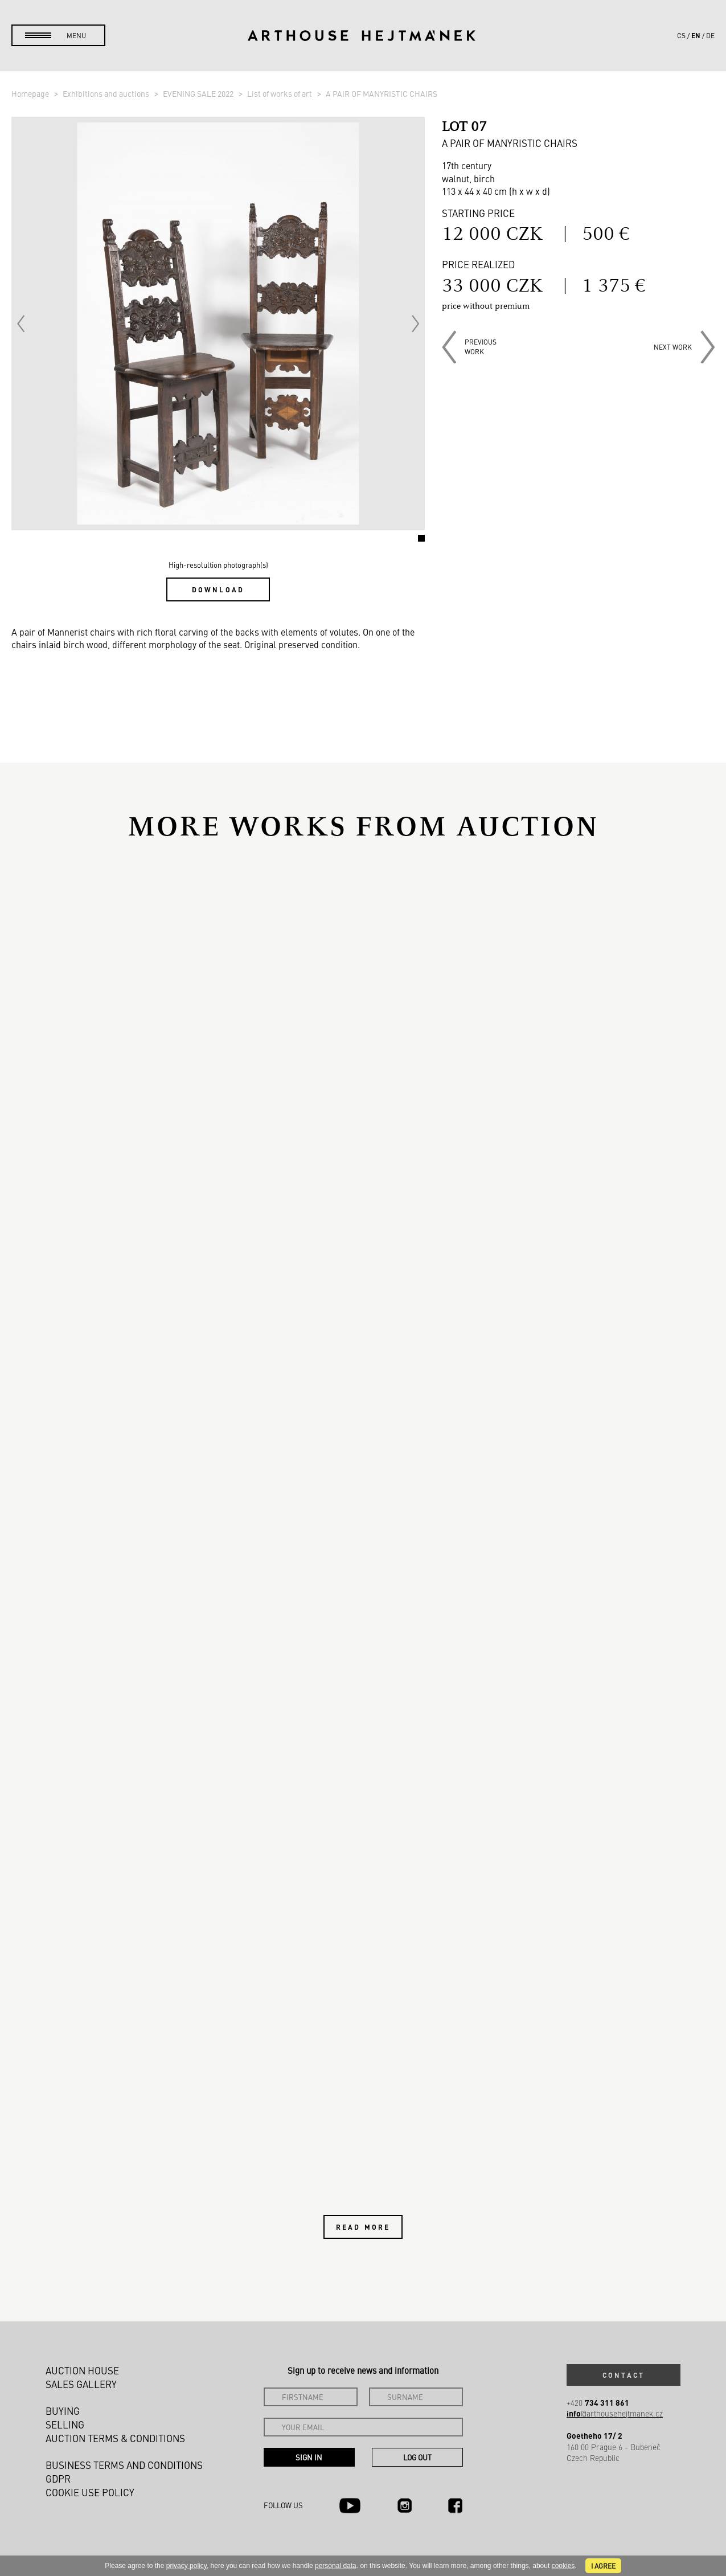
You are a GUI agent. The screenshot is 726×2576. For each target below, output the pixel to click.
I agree (603, 2565)
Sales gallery (81, 2384)
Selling (65, 2424)
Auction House (82, 2370)
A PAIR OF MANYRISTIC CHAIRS (381, 93)
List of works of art (280, 93)
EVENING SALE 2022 (199, 93)
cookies (563, 2566)
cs (681, 35)
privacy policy (186, 2566)
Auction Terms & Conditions (115, 2438)
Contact (623, 2375)
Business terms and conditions (124, 2465)
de (710, 35)
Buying (63, 2411)
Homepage (31, 93)
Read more (363, 2227)
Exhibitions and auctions (107, 93)
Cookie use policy (90, 2492)
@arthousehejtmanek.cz (615, 2413)
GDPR (58, 2478)
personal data (335, 2566)
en (695, 35)
